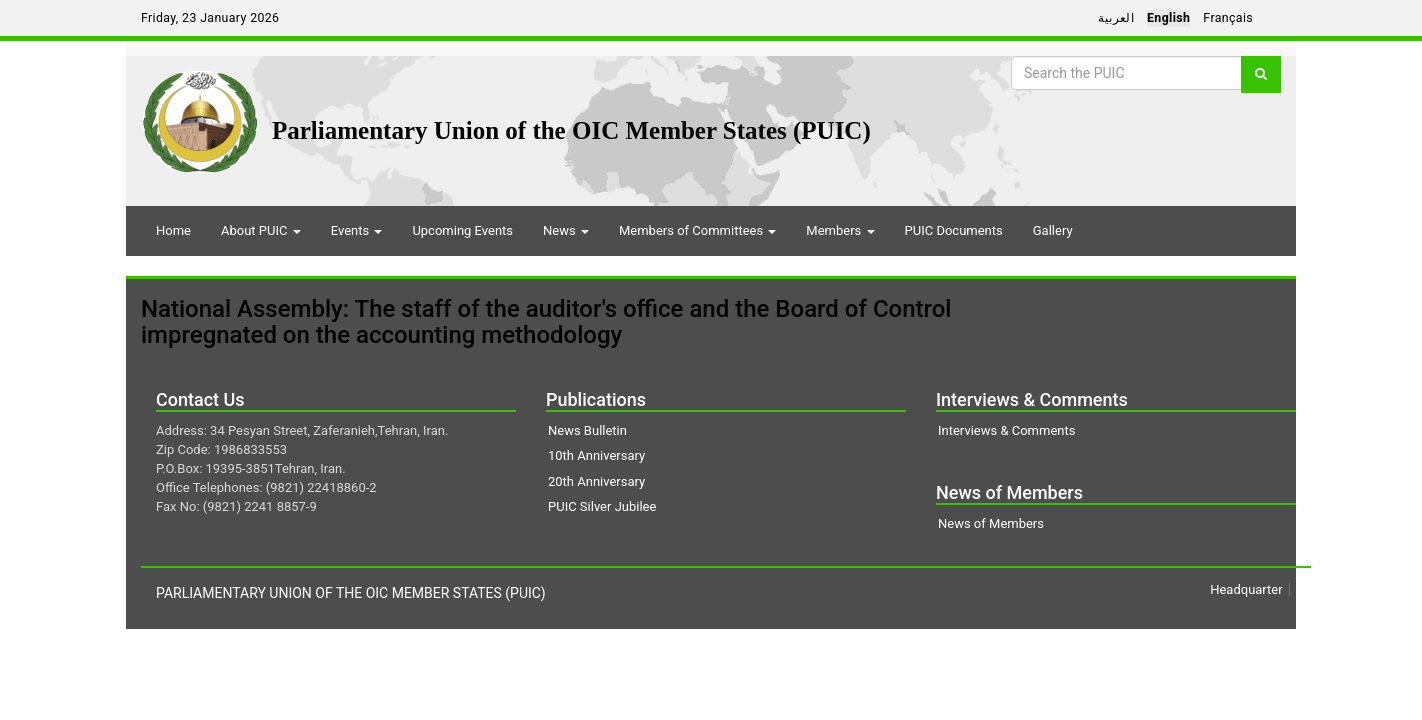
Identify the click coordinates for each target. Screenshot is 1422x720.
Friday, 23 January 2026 (210, 18)
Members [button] (840, 230)
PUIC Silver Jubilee (602, 506)
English (1168, 18)
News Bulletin (587, 430)
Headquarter (1246, 589)
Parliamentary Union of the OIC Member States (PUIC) (571, 130)
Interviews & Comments (1006, 430)
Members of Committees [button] (697, 230)
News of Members (991, 523)
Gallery (1053, 230)
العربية (1116, 18)
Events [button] (357, 230)
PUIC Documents (954, 230)
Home (173, 230)
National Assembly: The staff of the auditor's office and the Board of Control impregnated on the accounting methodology (546, 322)
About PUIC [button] (261, 230)
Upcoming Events (462, 230)
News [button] (566, 230)
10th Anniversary (596, 455)
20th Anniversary (596, 481)
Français (1228, 18)
